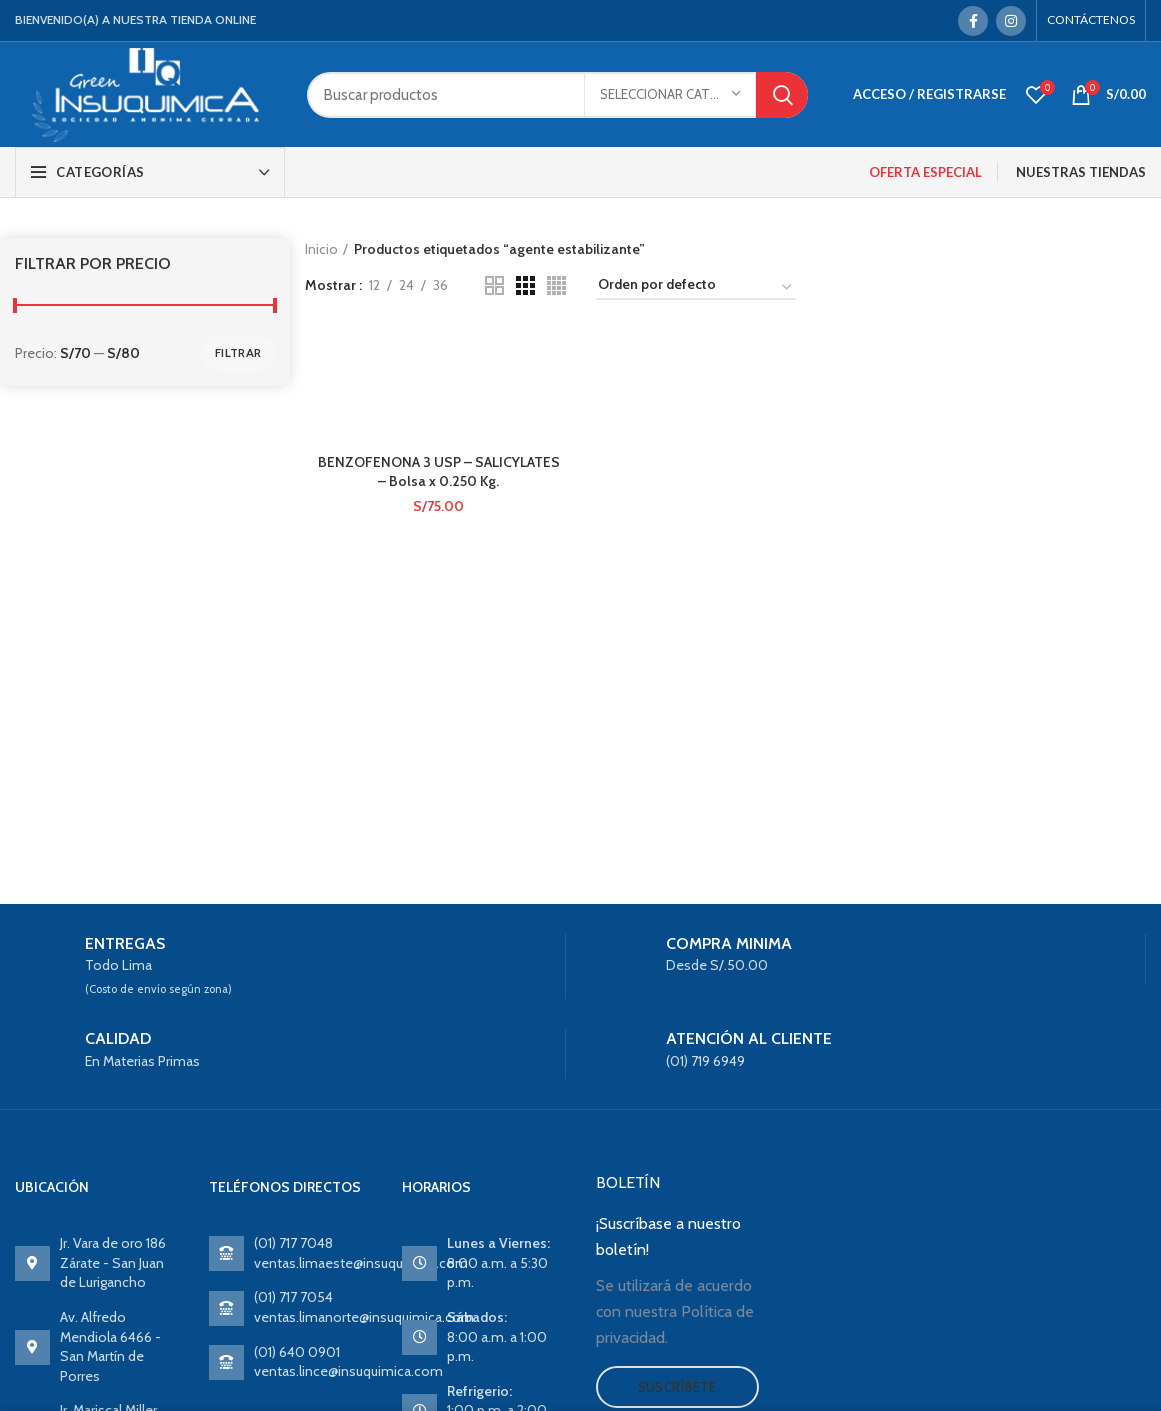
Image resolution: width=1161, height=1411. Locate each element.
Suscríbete (677, 1387)
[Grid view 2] (494, 285)
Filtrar (238, 352)
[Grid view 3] (525, 285)
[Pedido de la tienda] (696, 288)
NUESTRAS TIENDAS (1081, 172)
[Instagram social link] (1011, 21)
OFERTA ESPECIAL (925, 172)
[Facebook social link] (973, 21)
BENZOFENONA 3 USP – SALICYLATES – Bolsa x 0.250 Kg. (439, 472)
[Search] (557, 95)
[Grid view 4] (556, 285)
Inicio (321, 249)
